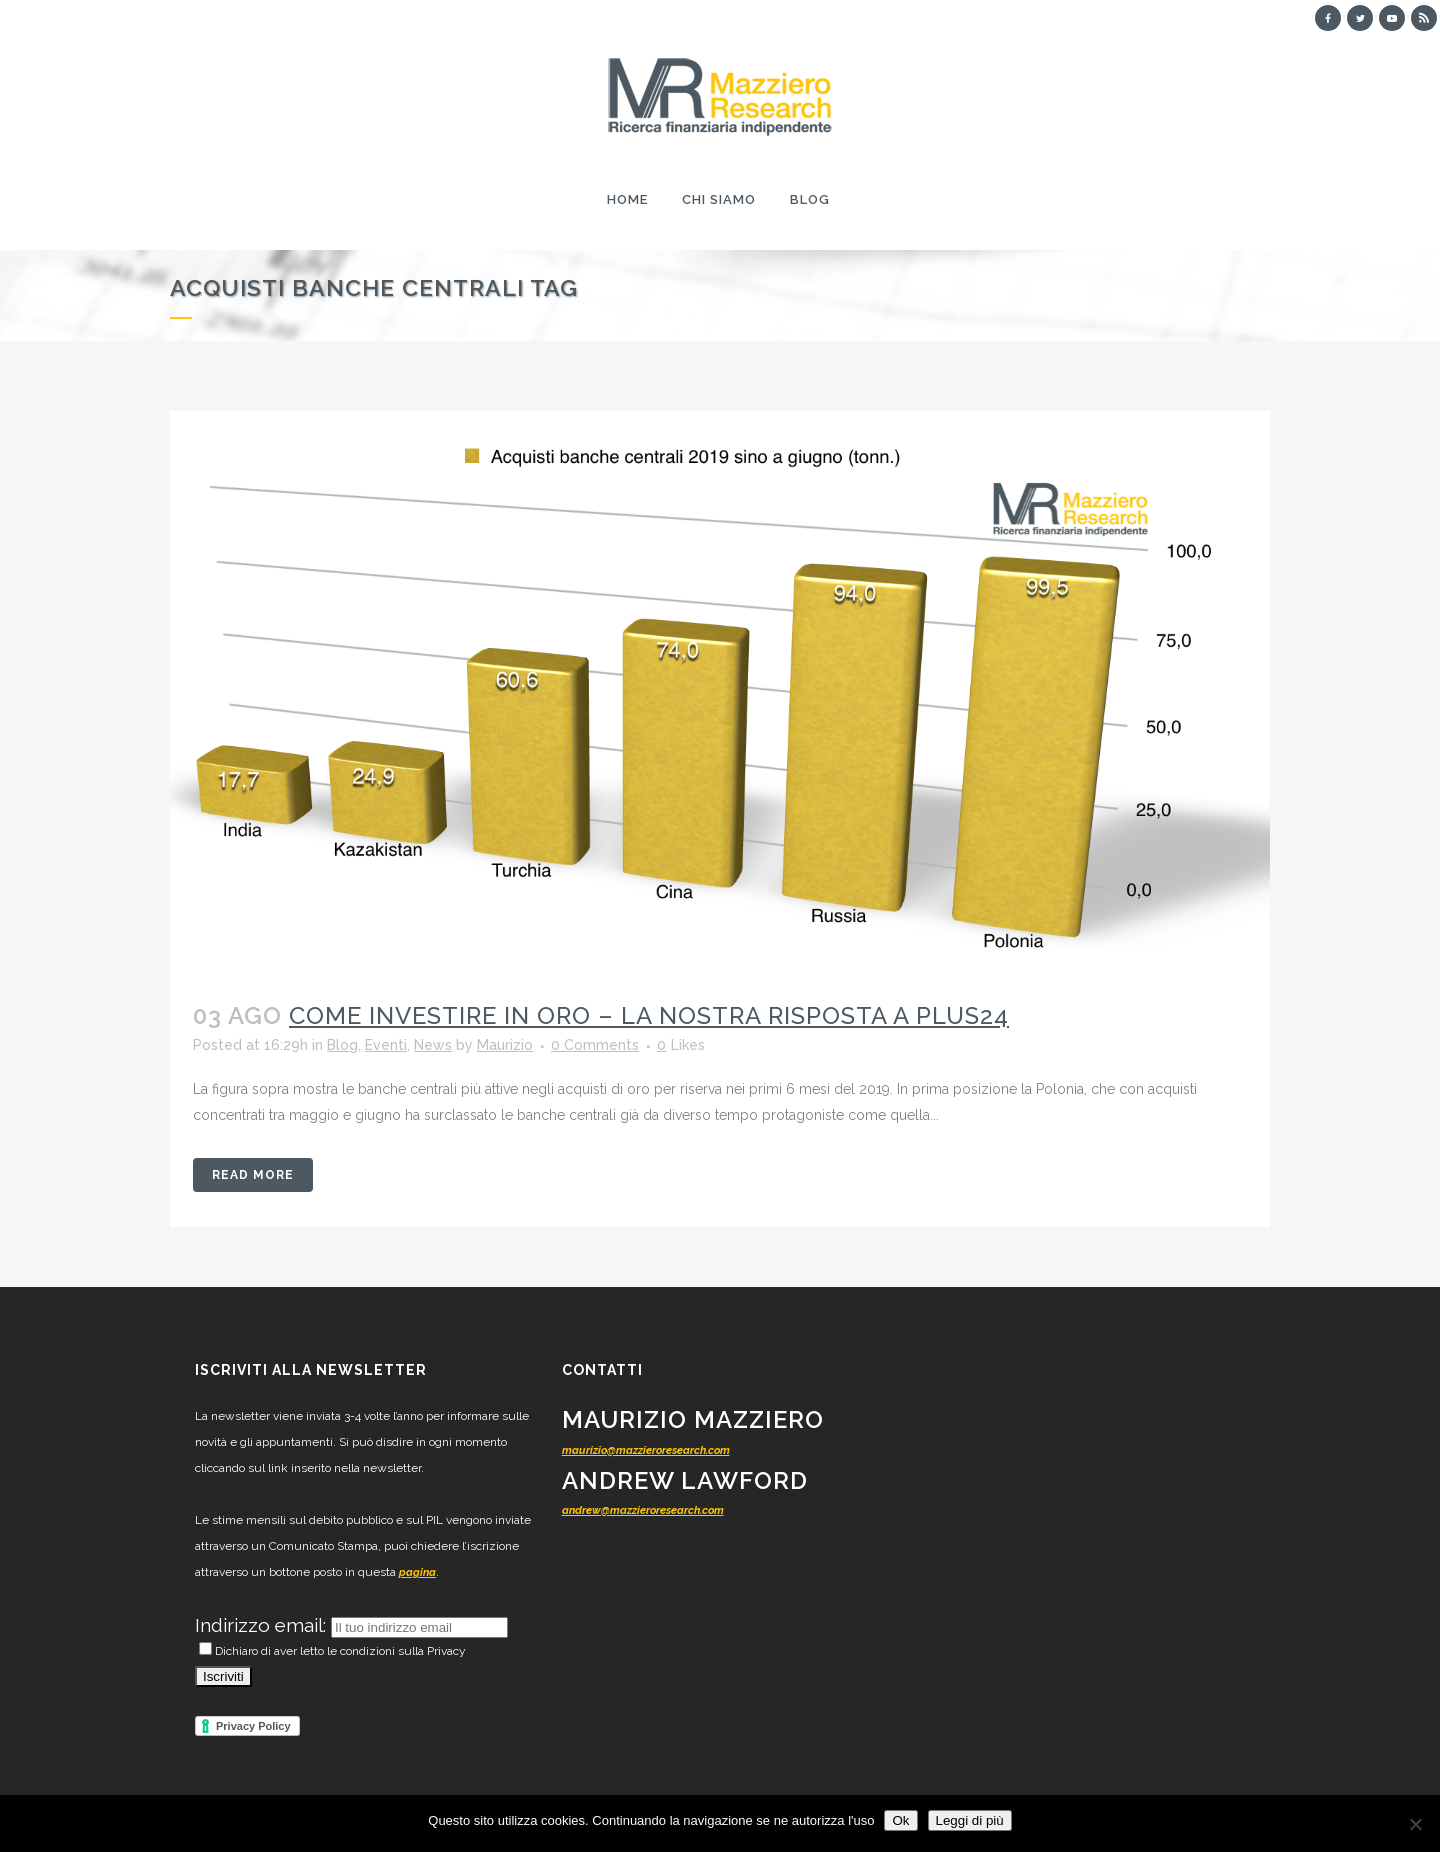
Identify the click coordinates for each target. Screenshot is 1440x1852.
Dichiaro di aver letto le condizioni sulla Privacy (332, 1651)
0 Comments (595, 1045)
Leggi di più (970, 1820)
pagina (417, 1572)
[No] (1415, 1824)
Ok (900, 1820)
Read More (253, 1175)
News (433, 1045)
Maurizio (505, 1045)
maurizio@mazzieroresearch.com (646, 1450)
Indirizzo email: (263, 1625)
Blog (342, 1045)
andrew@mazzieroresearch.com (643, 1510)
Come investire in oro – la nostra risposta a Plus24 (649, 1015)
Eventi (386, 1045)
